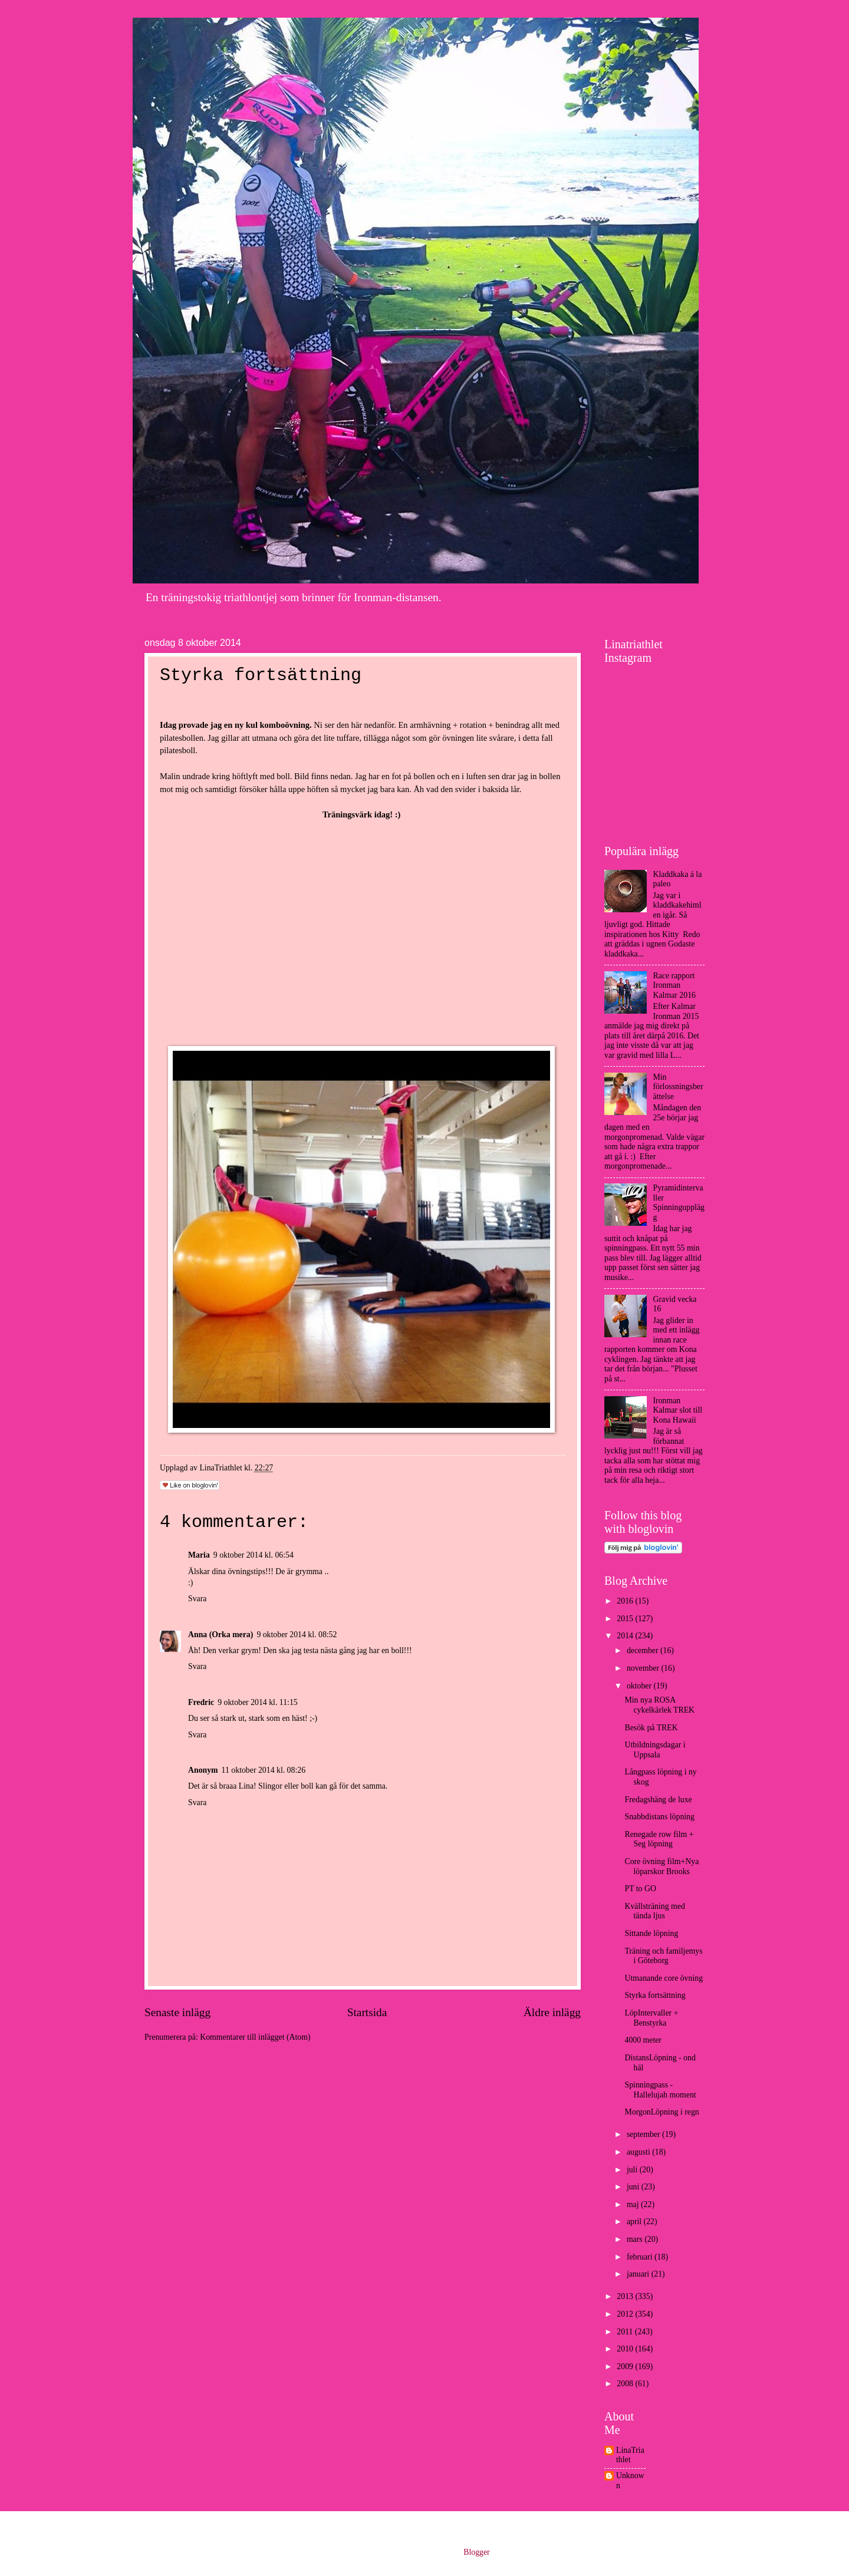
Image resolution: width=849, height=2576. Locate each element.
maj (634, 2204)
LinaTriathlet (630, 2455)
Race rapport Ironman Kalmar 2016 (674, 985)
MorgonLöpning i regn (661, 2111)
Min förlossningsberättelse (678, 1087)
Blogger (476, 2552)
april (635, 2221)
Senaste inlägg (177, 2012)
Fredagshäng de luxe (658, 1799)
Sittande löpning (651, 1933)
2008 (626, 2383)
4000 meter (642, 2040)
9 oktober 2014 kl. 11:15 (258, 1702)
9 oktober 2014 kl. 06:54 (253, 1555)
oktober (640, 1685)
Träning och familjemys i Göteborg (663, 1956)
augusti (639, 2152)
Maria (199, 1555)
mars (635, 2239)
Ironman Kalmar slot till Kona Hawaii (678, 1410)
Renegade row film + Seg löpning (658, 1839)
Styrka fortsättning (654, 1995)
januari (639, 2274)
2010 (626, 2348)
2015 (626, 1618)
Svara (197, 1598)
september (644, 2134)
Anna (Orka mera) (220, 1634)
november (644, 1668)
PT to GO (640, 1888)
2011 (626, 2331)
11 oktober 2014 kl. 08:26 (263, 1770)
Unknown (630, 2480)
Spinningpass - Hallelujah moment (660, 2089)
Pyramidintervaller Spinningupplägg (679, 1202)
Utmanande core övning (663, 1978)
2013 (626, 2296)
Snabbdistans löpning (659, 1816)
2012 (626, 2314)
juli (633, 2169)
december (643, 1650)
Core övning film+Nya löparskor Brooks (661, 1866)
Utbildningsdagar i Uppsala (654, 1749)
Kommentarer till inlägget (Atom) (255, 2037)
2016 (626, 1601)
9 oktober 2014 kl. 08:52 (296, 1634)
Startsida (367, 2012)
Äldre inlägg (552, 2012)
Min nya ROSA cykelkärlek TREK (659, 1705)
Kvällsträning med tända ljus (654, 1911)
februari (640, 2256)
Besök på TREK (650, 1727)
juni (634, 2186)
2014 (626, 1635)
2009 (626, 2366)
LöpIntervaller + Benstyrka (651, 2017)
